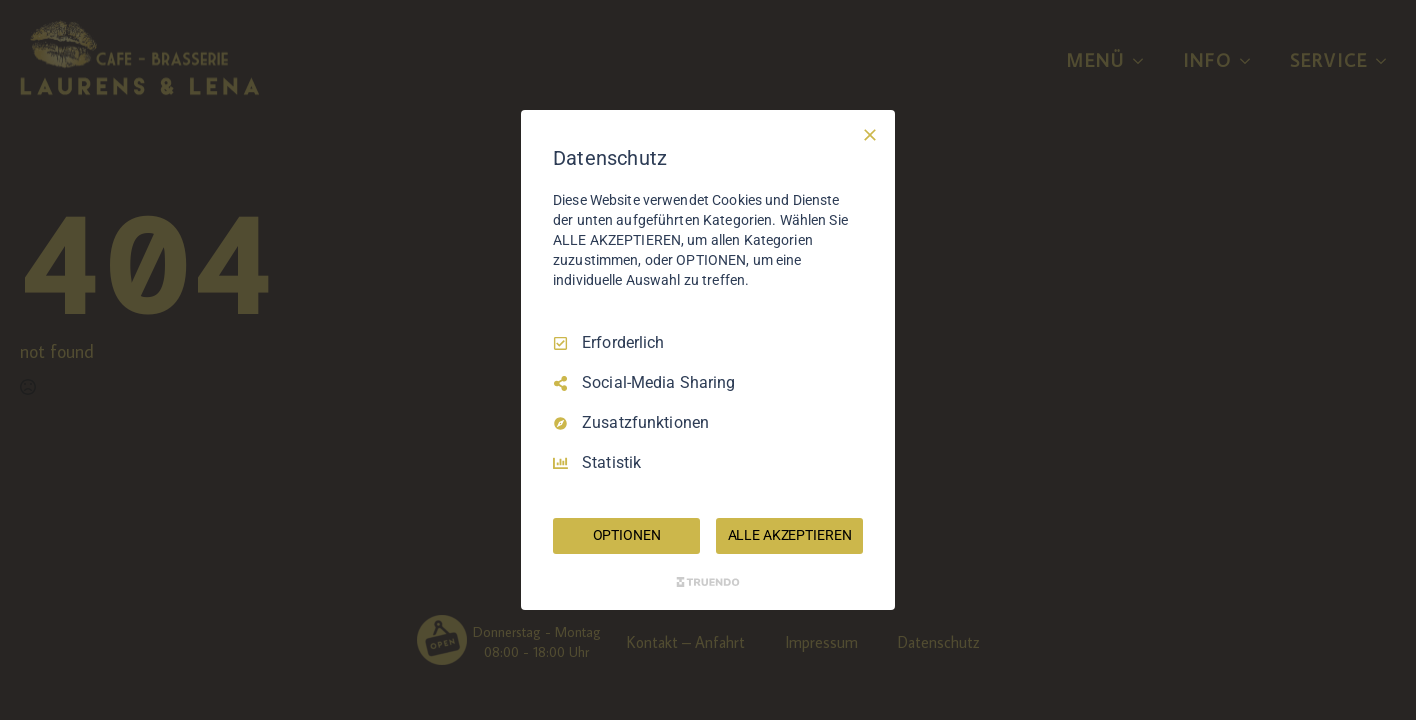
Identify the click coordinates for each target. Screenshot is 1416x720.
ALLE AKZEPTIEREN (790, 535)
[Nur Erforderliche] (870, 135)
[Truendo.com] (708, 582)
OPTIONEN (627, 535)
